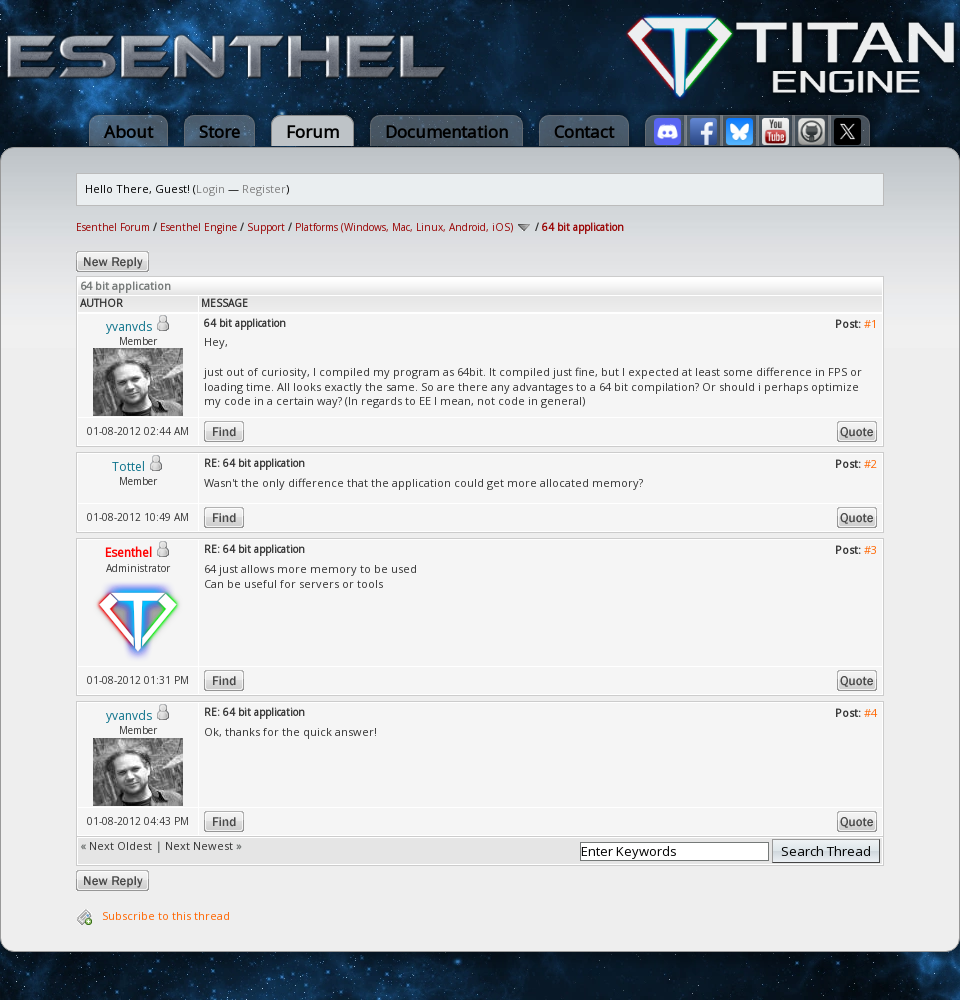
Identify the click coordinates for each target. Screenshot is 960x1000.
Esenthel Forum (113, 227)
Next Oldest (120, 845)
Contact (584, 131)
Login (210, 188)
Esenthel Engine (198, 227)
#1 (870, 323)
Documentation (446, 131)
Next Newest (199, 845)
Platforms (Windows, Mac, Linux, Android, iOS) (404, 227)
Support (266, 227)
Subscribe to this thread (166, 915)
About (128, 131)
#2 (870, 463)
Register (264, 188)
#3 (870, 549)
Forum (312, 131)
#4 (870, 712)
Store (219, 131)
